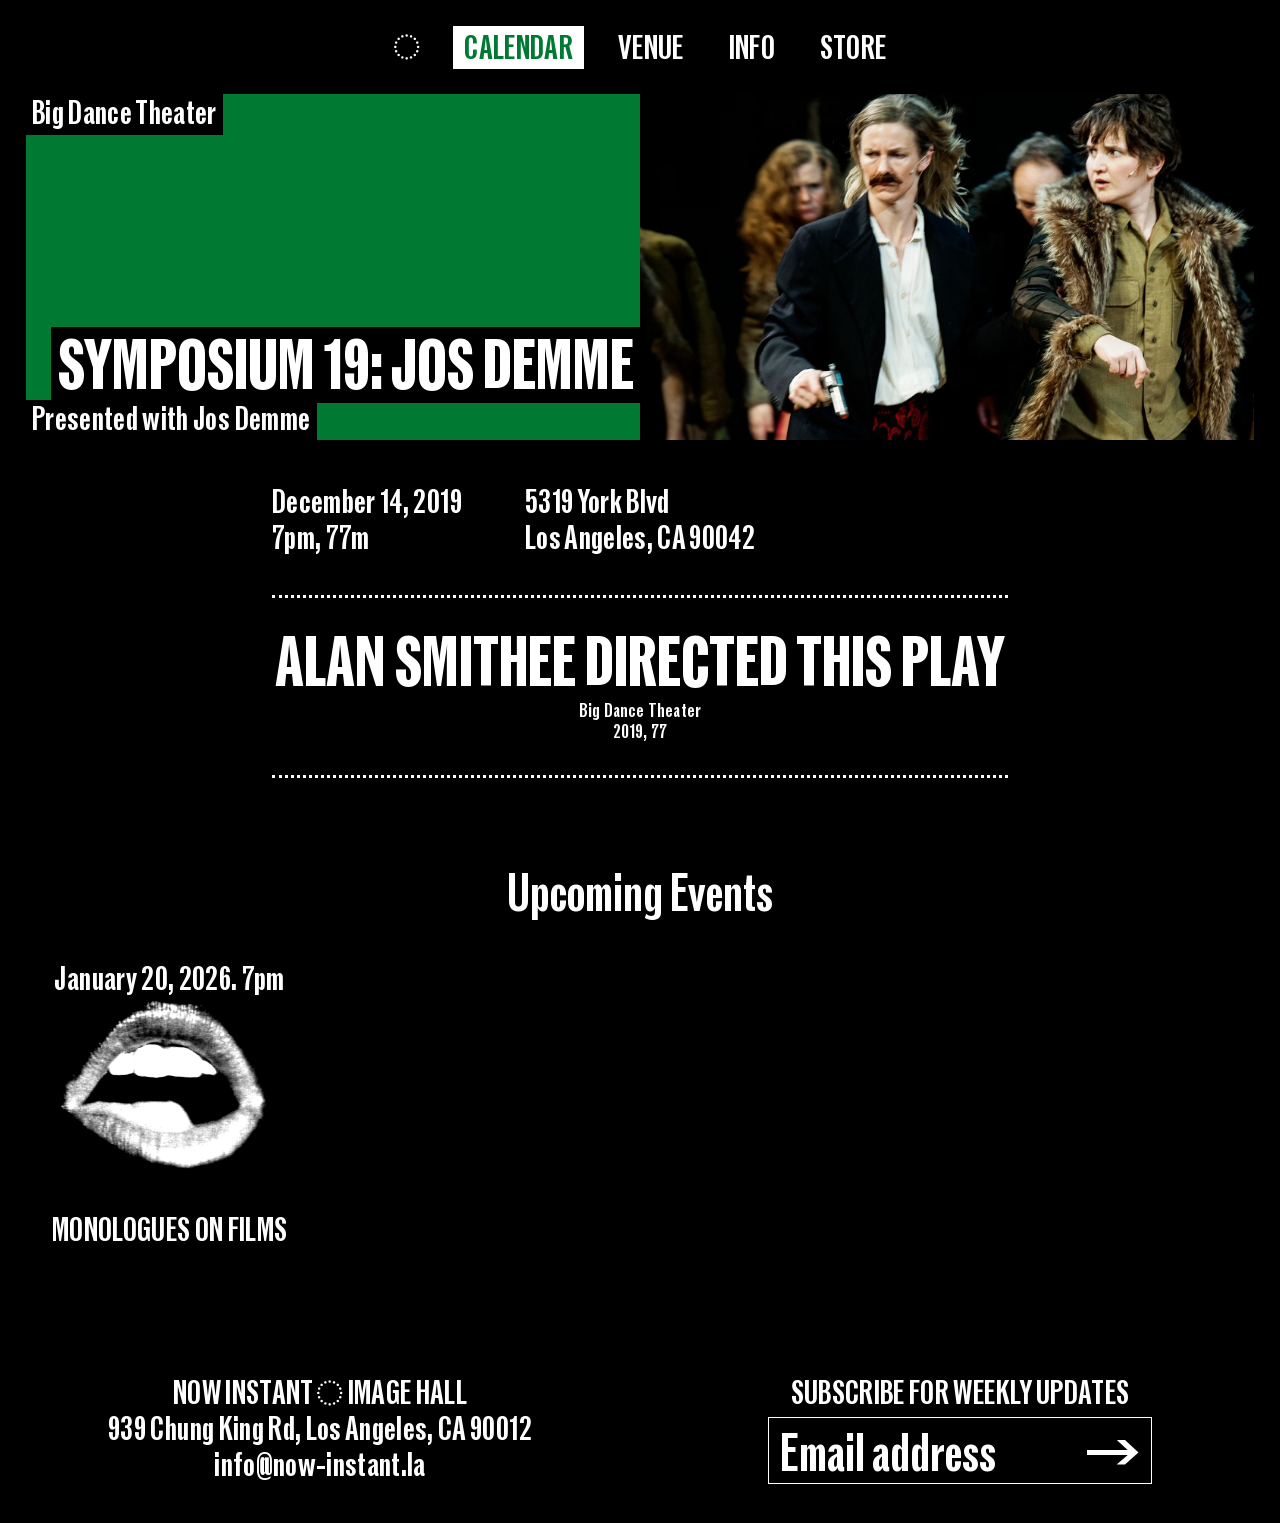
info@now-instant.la (320, 1466)
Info (752, 48)
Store (853, 48)
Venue (651, 48)
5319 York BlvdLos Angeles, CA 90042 (640, 520)
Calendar (518, 48)
